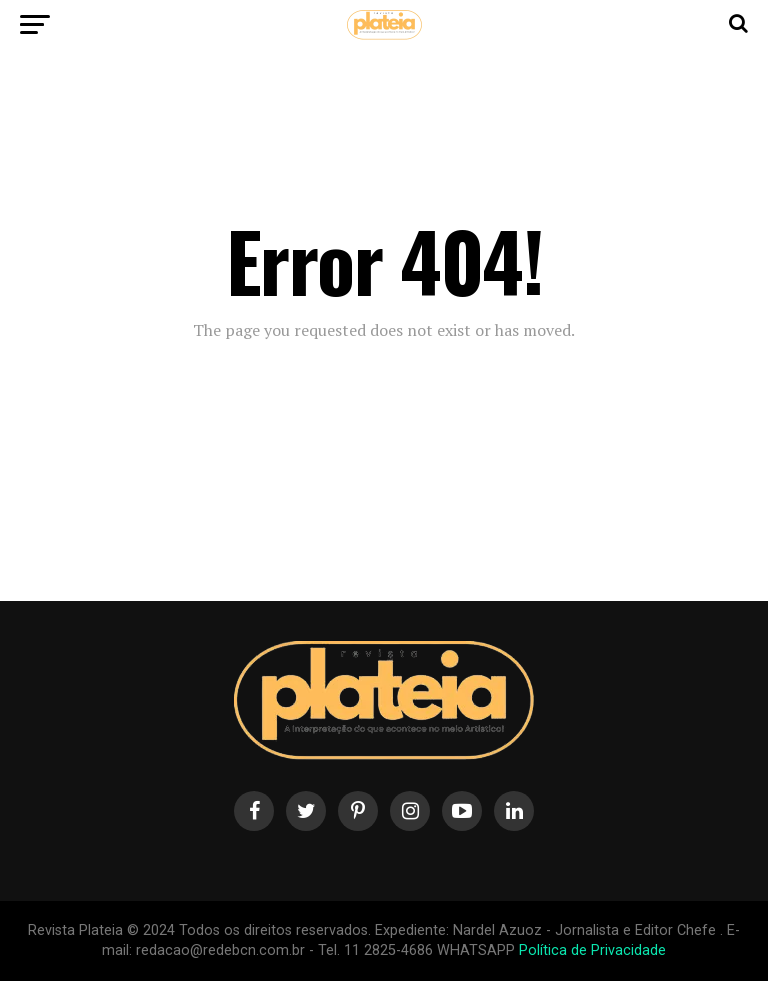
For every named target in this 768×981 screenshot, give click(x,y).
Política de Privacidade (592, 950)
